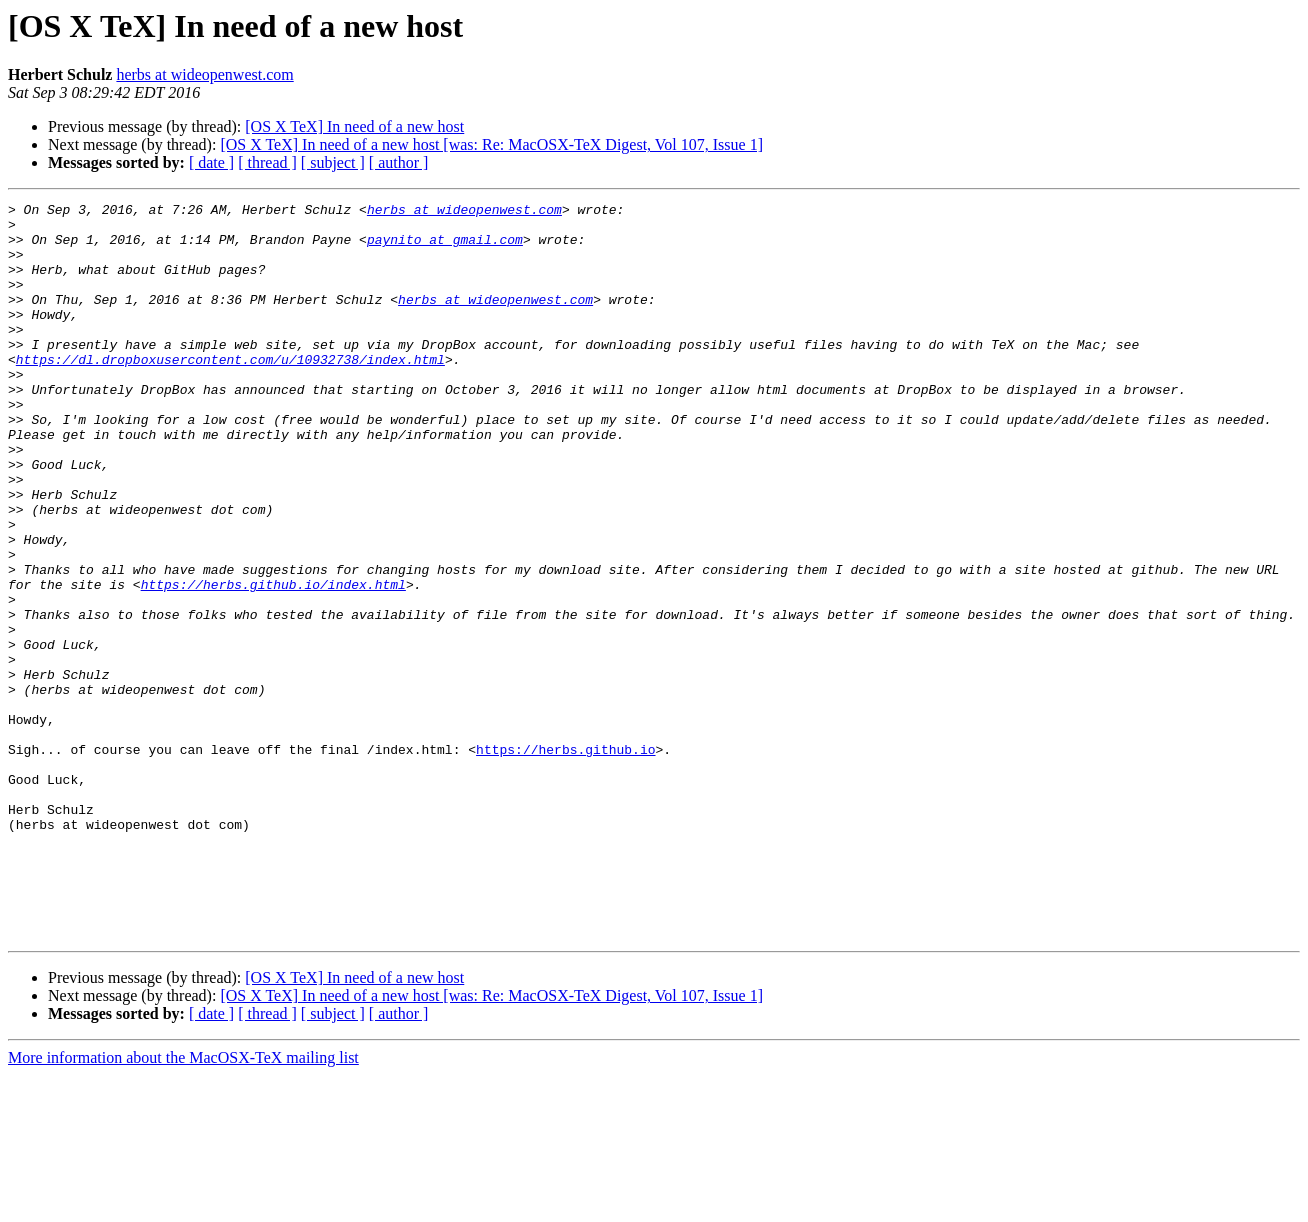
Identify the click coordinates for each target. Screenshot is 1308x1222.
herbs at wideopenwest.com (204, 74)
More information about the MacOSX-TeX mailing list (183, 1204)
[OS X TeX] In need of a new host (354, 126)
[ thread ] (267, 162)
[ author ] (399, 162)
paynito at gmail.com (445, 248)
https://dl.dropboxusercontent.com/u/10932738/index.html (230, 392)
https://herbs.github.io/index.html (273, 662)
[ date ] (211, 162)
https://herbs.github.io (565, 860)
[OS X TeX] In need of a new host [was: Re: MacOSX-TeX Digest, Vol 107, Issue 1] (491, 144)
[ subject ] (333, 162)
